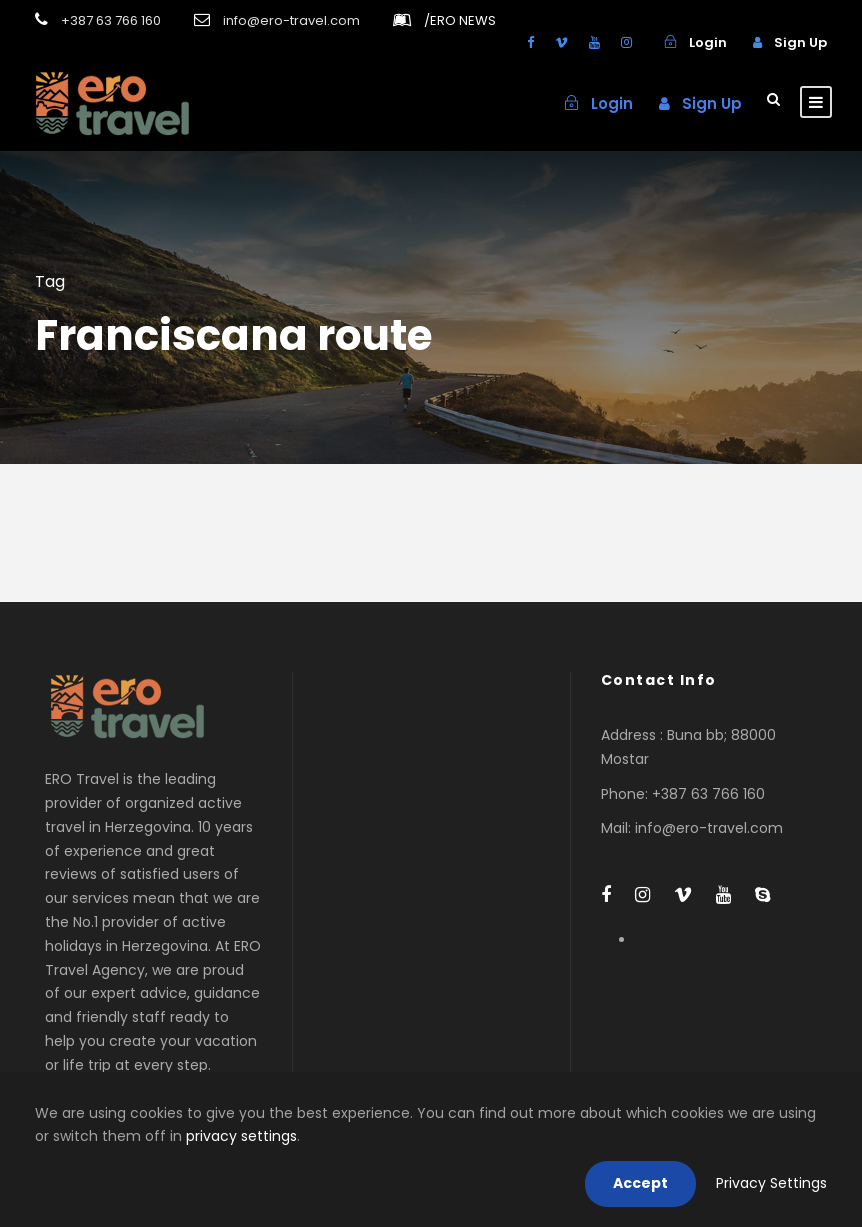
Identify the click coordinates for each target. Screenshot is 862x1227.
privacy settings (241, 1136)
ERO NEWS (460, 20)
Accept (640, 1183)
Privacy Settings (771, 1183)
